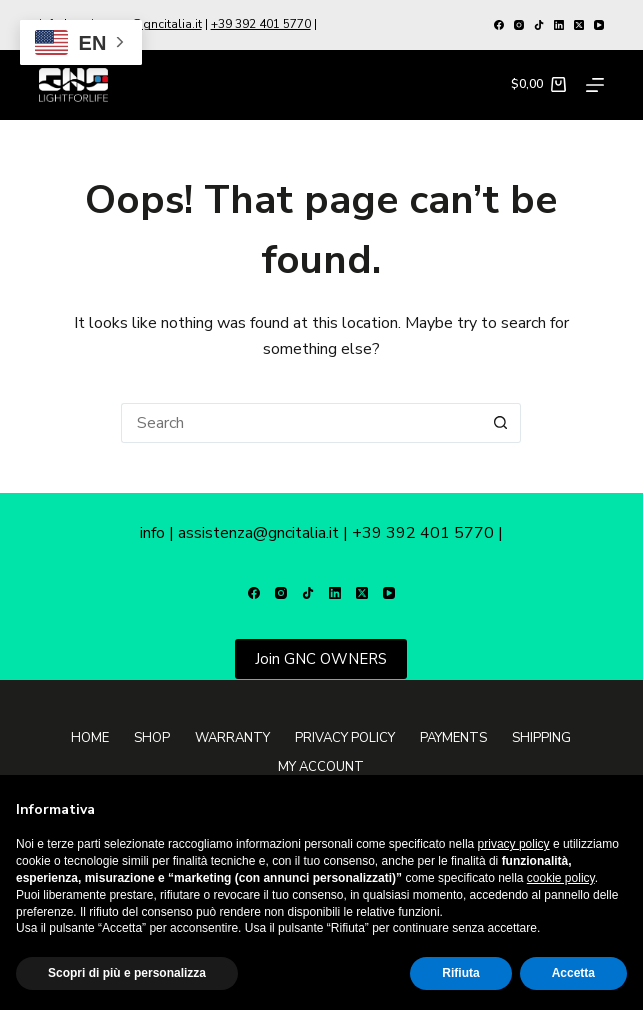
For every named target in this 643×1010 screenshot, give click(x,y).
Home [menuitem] (90, 738)
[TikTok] (539, 25)
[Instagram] (519, 25)
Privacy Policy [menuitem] (345, 738)
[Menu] (595, 85)
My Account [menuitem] (321, 767)
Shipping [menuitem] (541, 738)
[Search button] (501, 423)
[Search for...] (301, 423)
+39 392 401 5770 (261, 24)
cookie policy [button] (561, 878)
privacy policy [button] (514, 844)
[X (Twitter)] (579, 25)
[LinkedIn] (559, 25)
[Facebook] (499, 25)
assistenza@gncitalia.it (258, 533)
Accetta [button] (573, 973)
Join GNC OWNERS (321, 659)
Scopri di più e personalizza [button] (127, 973)
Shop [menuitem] (152, 738)
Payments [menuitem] (453, 738)
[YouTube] (599, 25)
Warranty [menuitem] (232, 738)
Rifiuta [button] (460, 973)
